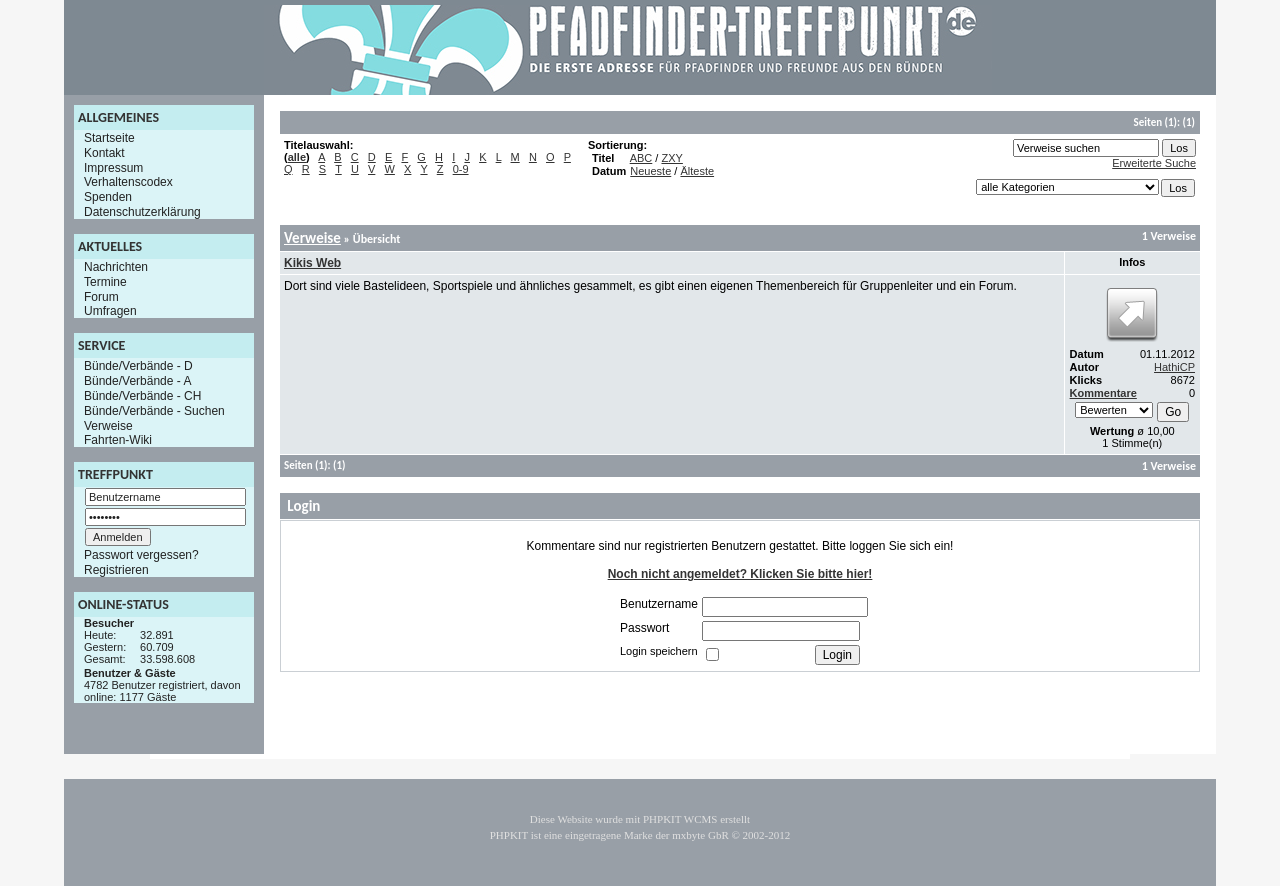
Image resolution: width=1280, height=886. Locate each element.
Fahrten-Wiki (118, 440)
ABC (641, 158)
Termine (105, 282)
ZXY (671, 158)
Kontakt (104, 153)
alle (297, 157)
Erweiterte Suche (1154, 163)
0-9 (461, 169)
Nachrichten (116, 267)
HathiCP (1174, 367)
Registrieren (116, 570)
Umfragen (110, 311)
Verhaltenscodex (128, 182)
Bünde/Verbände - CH (142, 396)
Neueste (650, 171)
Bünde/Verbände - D (138, 366)
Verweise (108, 425)
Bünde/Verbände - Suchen (154, 411)
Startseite (109, 138)
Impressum (113, 167)
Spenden (108, 197)
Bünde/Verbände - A (137, 381)
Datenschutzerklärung (142, 212)
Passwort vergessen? (141, 555)
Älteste (697, 171)
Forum (101, 296)
